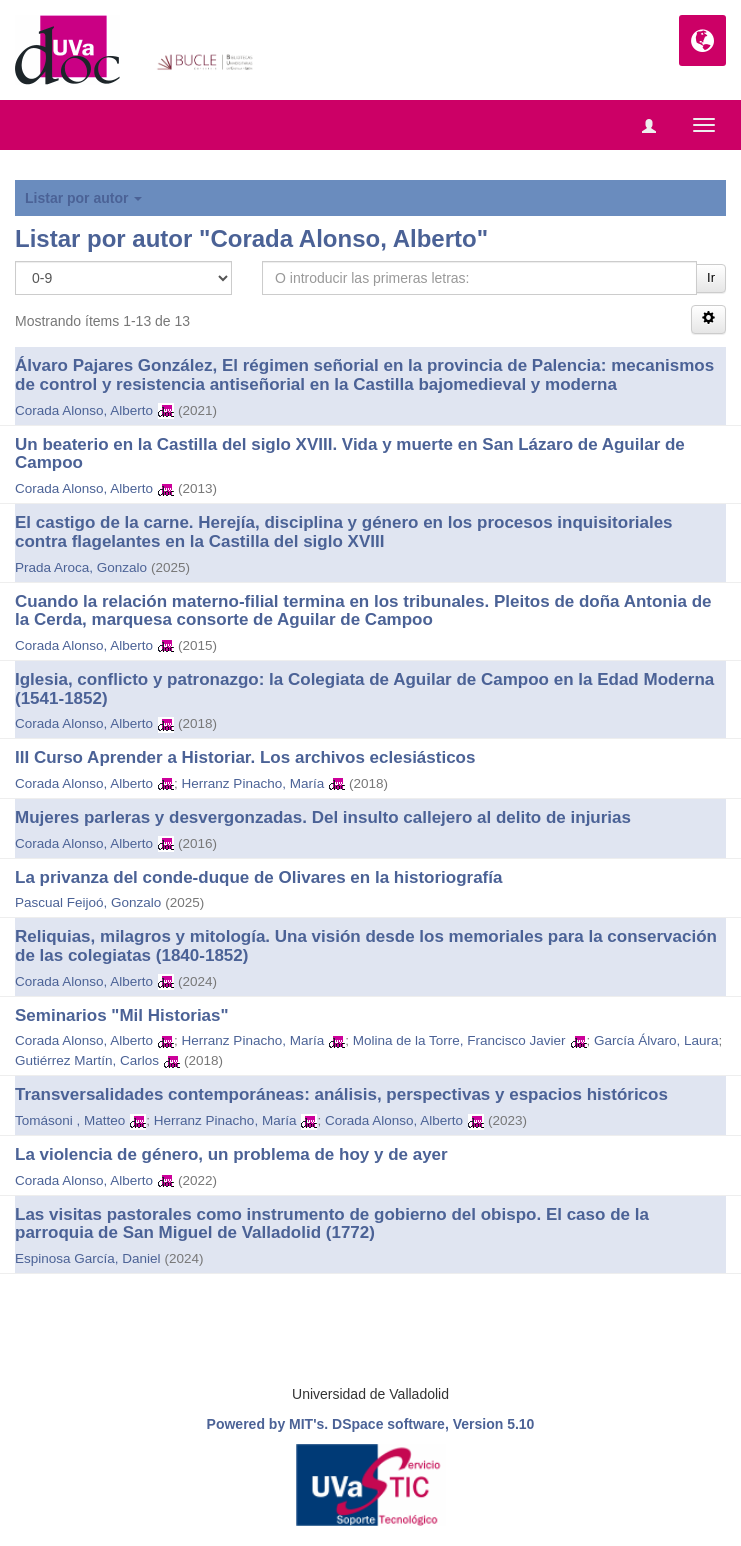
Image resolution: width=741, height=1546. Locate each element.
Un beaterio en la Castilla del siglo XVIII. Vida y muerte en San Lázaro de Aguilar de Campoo (350, 454)
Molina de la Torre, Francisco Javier (459, 1040)
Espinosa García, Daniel (88, 1258)
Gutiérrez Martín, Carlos (87, 1060)
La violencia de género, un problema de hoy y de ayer (231, 1154)
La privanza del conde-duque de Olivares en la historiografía (258, 877)
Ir (711, 277)
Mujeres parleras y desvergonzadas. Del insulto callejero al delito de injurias (323, 817)
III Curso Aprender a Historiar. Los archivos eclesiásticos (245, 757)
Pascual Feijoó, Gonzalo (88, 902)
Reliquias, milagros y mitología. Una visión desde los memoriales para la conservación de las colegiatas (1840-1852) (366, 946)
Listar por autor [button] (83, 198)
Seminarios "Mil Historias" (122, 1015)
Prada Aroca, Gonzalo (81, 567)
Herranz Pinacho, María (253, 783)
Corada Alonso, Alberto (84, 410)
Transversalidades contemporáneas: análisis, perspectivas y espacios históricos (341, 1094)
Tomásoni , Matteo (70, 1120)
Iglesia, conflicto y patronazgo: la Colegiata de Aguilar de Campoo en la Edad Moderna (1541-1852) (364, 689)
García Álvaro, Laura (656, 1040)
